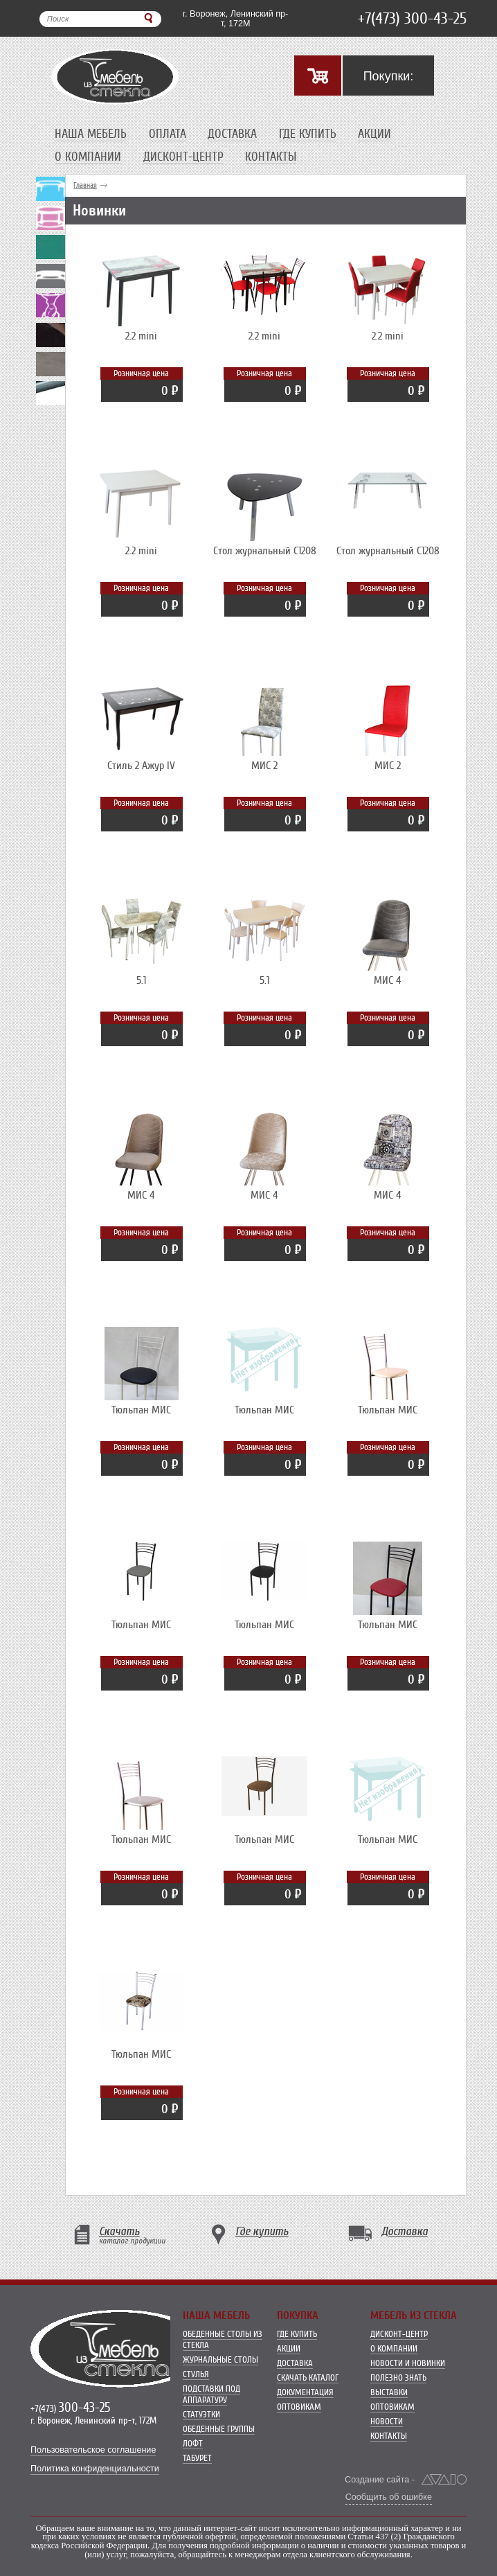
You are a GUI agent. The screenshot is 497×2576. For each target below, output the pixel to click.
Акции (374, 134)
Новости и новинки (407, 2363)
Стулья (196, 2374)
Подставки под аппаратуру (211, 2394)
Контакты (270, 157)
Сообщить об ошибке (388, 2497)
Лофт (193, 2443)
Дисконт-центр (183, 157)
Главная (85, 185)
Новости (386, 2421)
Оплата (167, 134)
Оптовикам (299, 2406)
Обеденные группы (219, 2429)
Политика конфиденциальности (94, 2468)
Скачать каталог (307, 2377)
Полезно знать (398, 2377)
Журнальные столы (220, 2359)
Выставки (389, 2392)
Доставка (232, 134)
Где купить (307, 134)
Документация (305, 2392)
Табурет (197, 2458)
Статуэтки (201, 2414)
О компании (88, 157)
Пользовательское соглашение (93, 2450)
